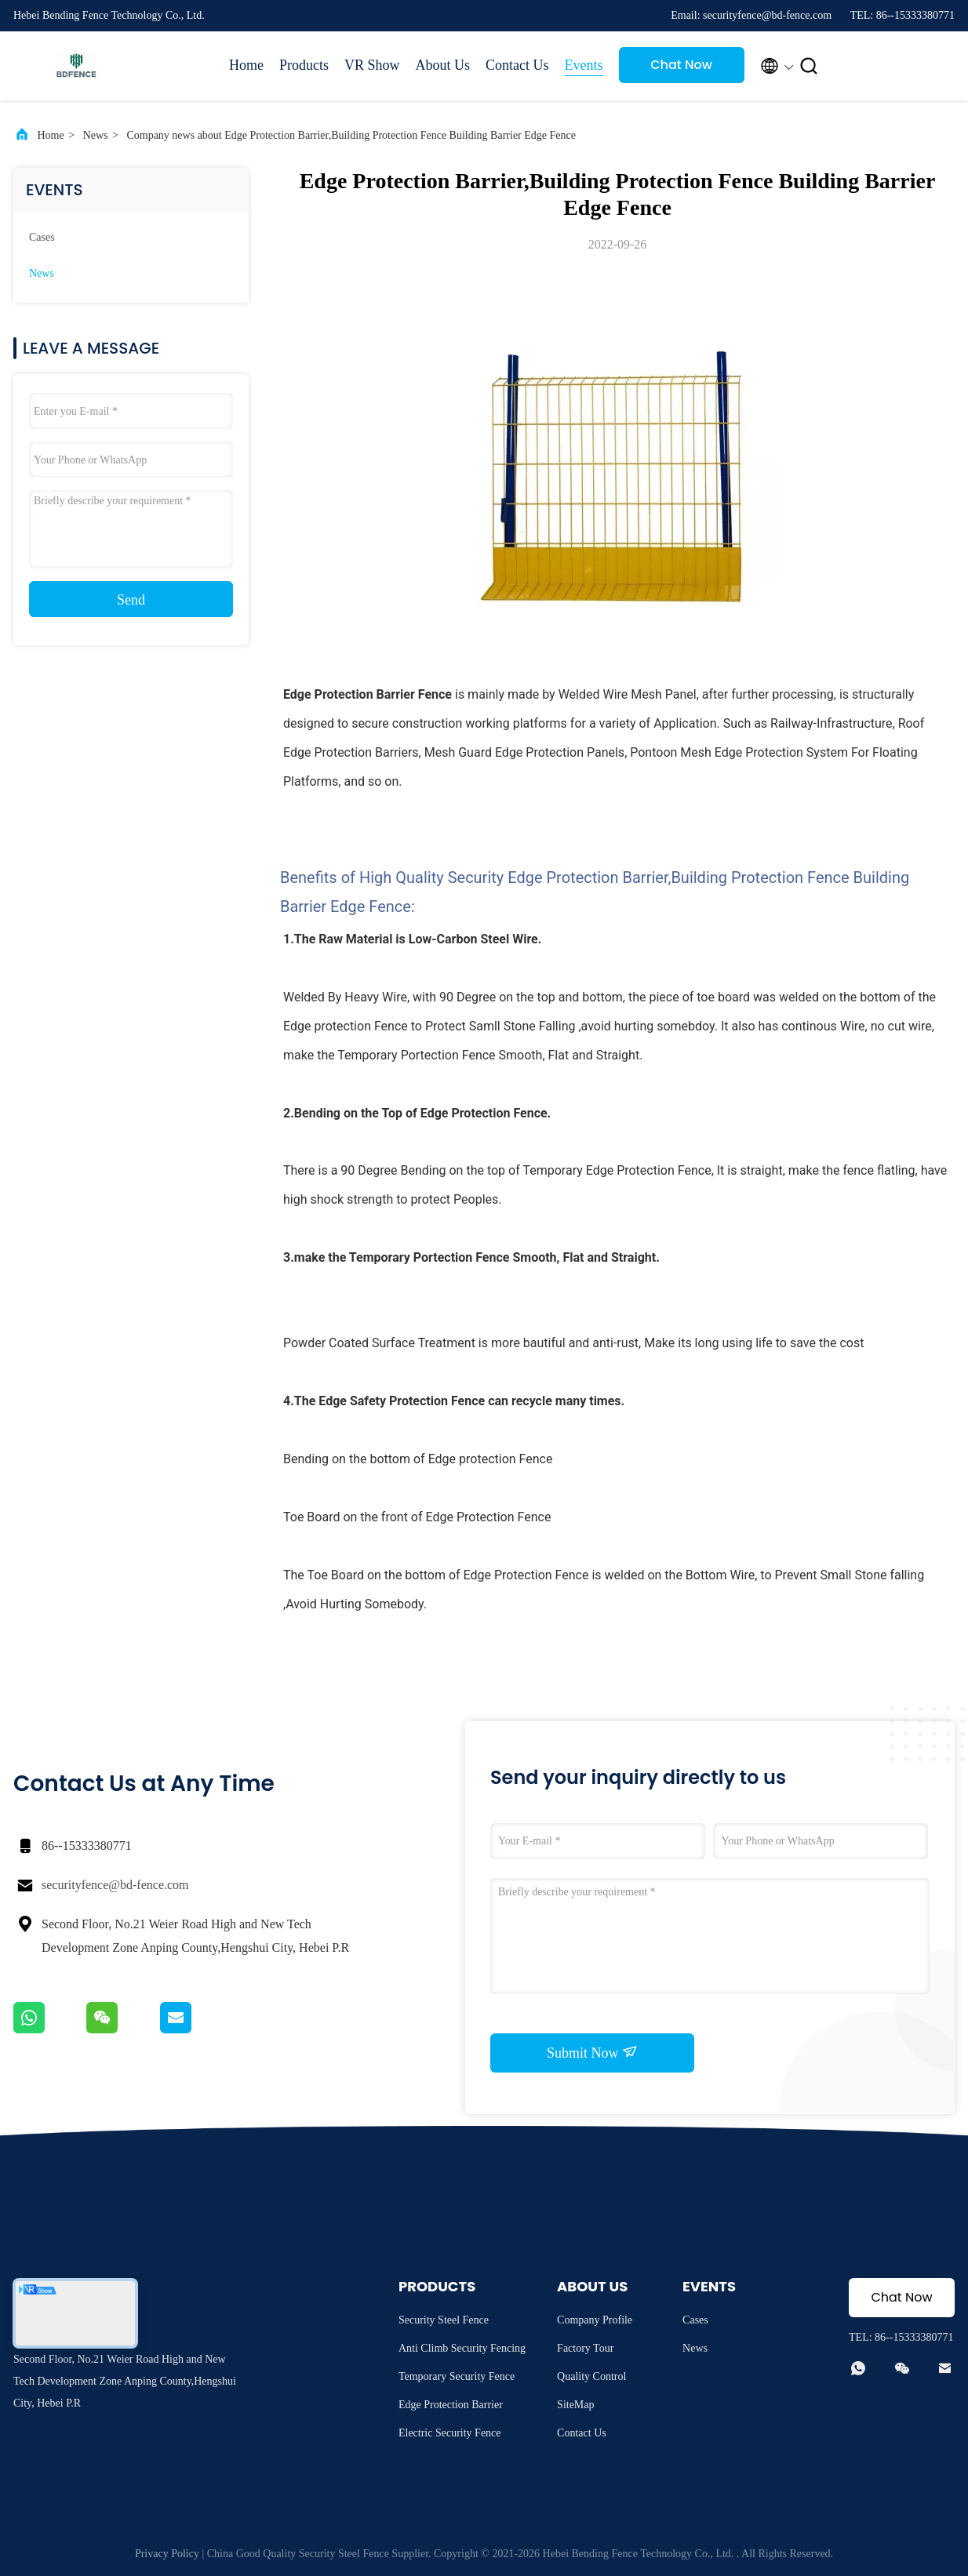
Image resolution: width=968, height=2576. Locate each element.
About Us (443, 65)
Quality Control (591, 2376)
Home (246, 65)
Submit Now (592, 2052)
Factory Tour (585, 2348)
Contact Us (517, 65)
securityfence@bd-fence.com (115, 1884)
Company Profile (594, 2320)
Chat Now (681, 65)
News (95, 135)
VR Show (372, 65)
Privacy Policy (167, 2554)
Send (131, 600)
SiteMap (575, 2405)
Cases (42, 237)
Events (584, 65)
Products (304, 65)
